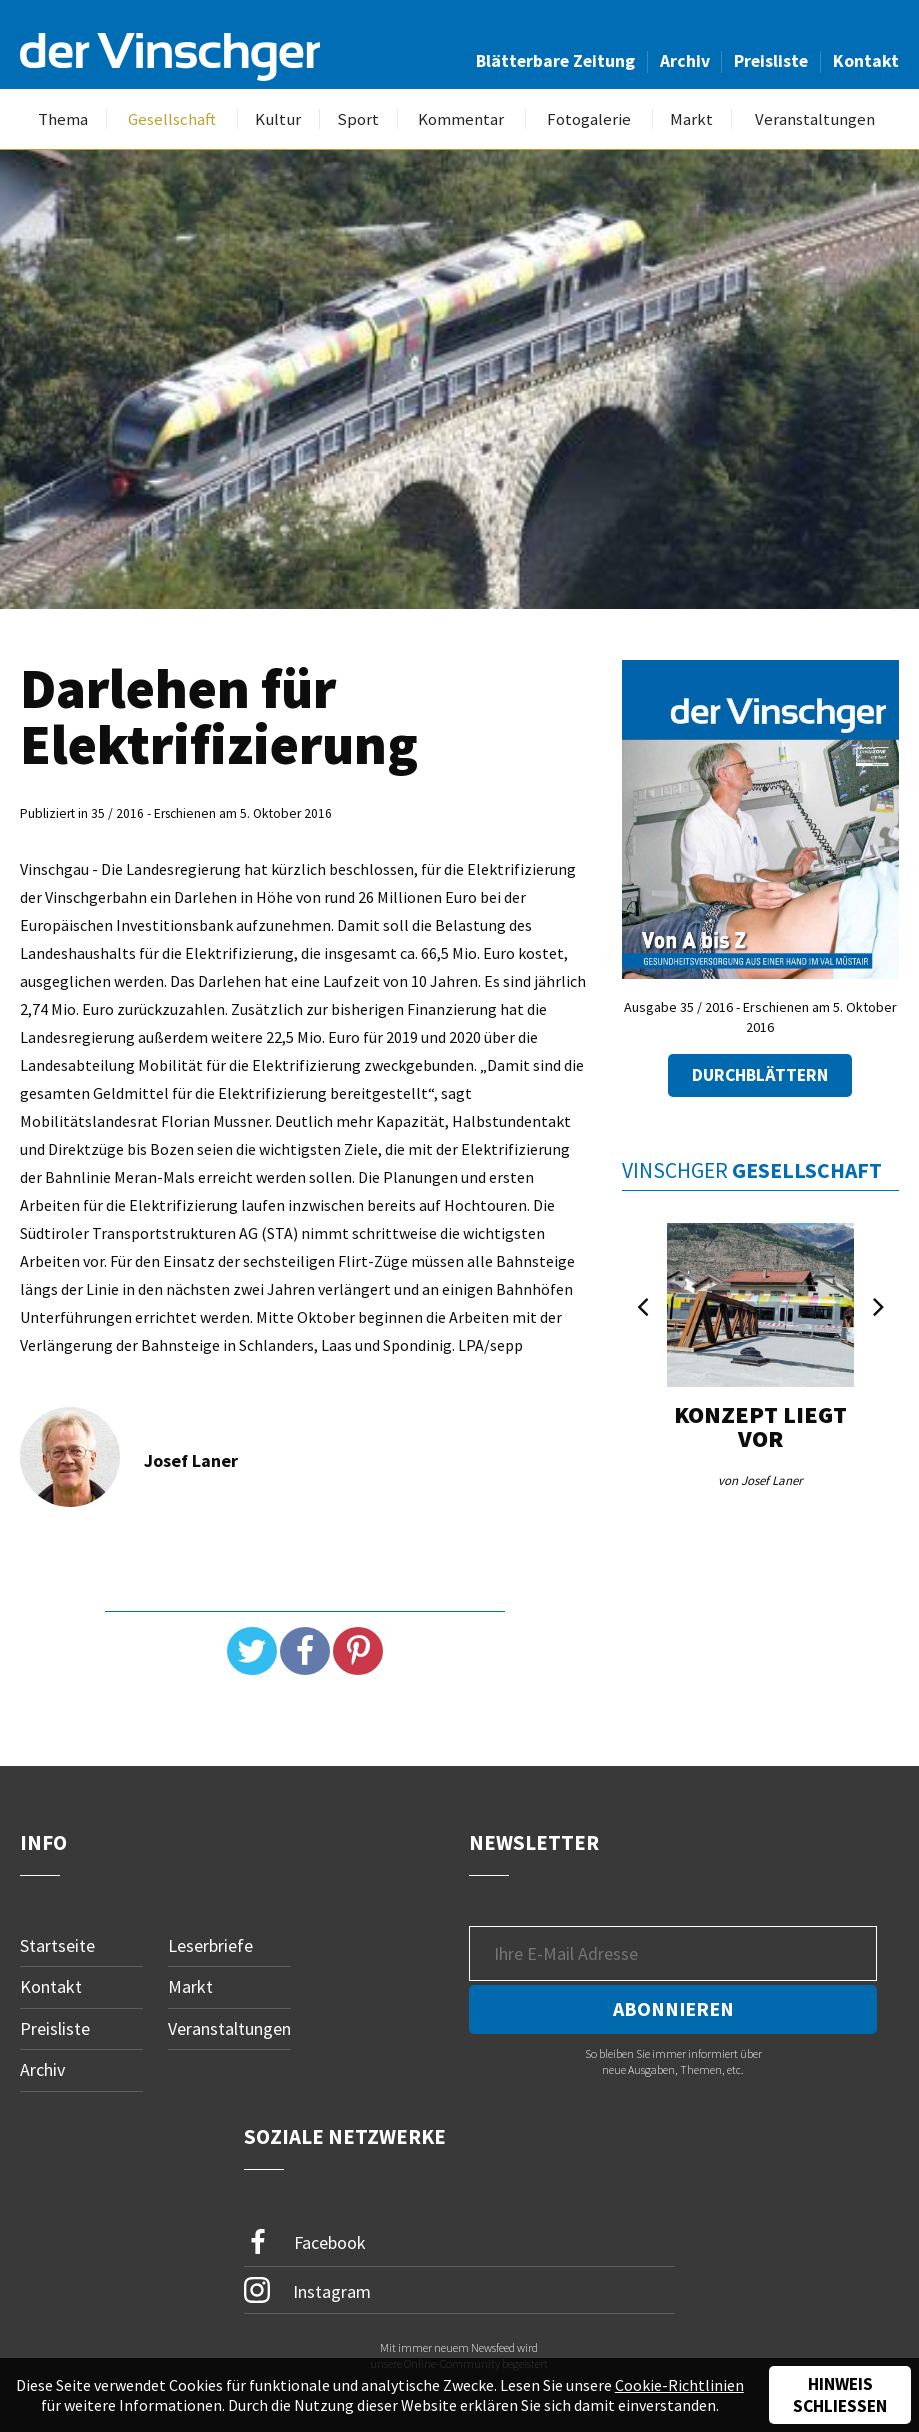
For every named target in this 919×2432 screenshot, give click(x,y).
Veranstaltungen (815, 119)
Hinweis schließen (840, 2395)
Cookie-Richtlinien (679, 2385)
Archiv (685, 61)
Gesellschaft (172, 119)
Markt (691, 119)
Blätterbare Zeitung (555, 61)
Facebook (305, 2242)
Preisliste (771, 61)
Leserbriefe (210, 1945)
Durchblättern (760, 1075)
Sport (358, 119)
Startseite (57, 1945)
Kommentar (461, 119)
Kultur (278, 119)
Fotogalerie (589, 119)
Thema (63, 119)
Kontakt (866, 61)
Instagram (307, 2290)
